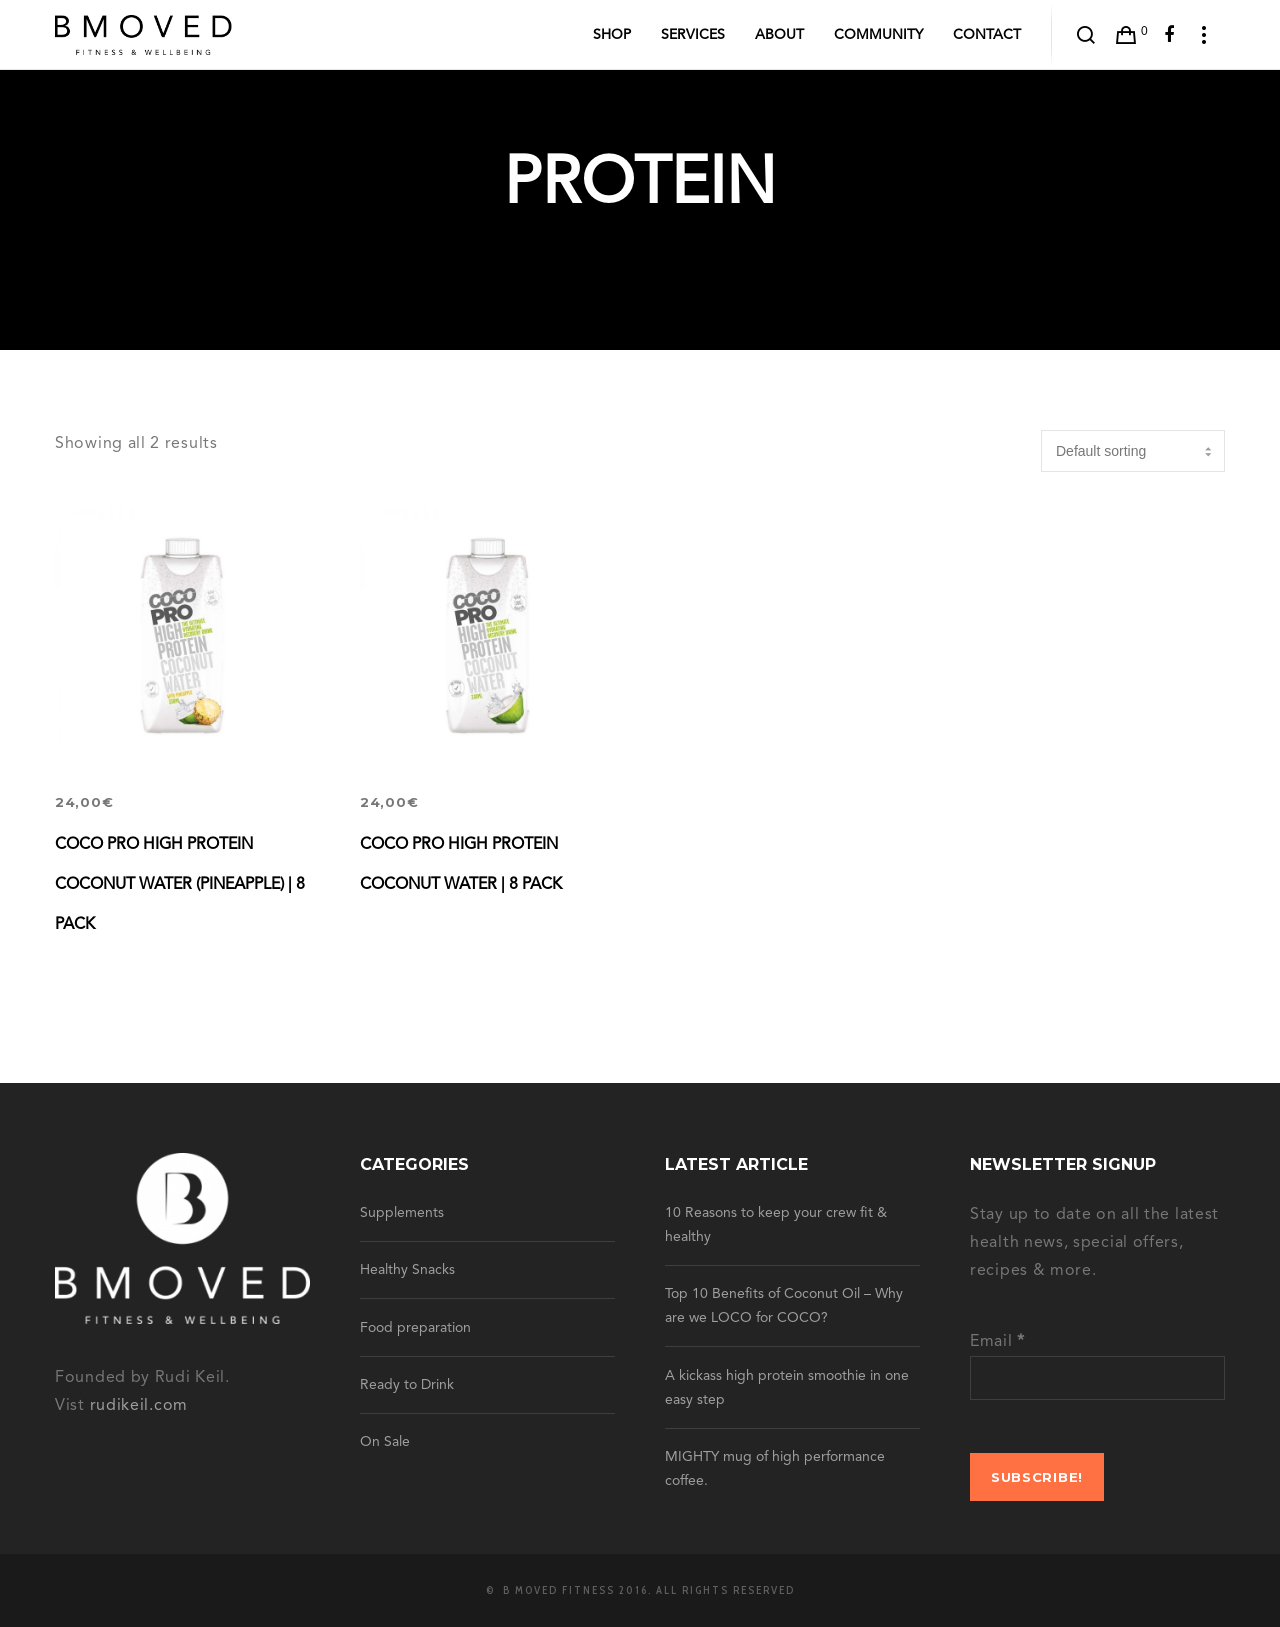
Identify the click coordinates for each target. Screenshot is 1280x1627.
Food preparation (415, 1328)
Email (997, 1342)
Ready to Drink (407, 1385)
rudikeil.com (139, 1406)
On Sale (385, 1442)
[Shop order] (1133, 451)
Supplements (402, 1213)
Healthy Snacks (407, 1270)
